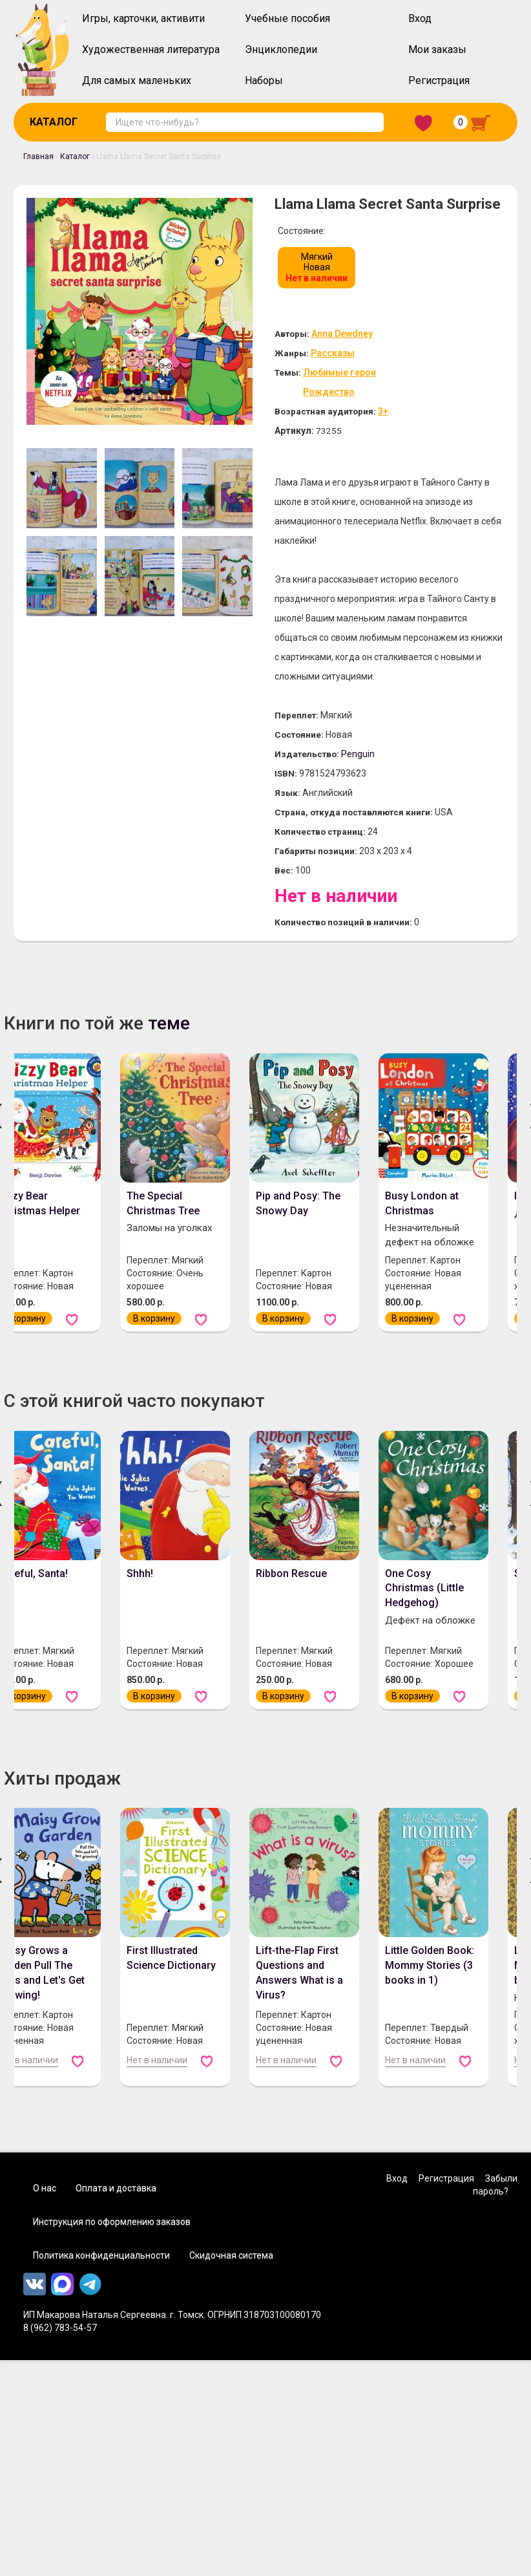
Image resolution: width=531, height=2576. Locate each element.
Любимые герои (349, 373)
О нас (44, 2211)
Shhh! (140, 1597)
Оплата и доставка (116, 2211)
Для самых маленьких (136, 80)
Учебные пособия (287, 18)
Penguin (370, 776)
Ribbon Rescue (291, 1597)
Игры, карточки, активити (143, 18)
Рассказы (341, 353)
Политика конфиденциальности (101, 2278)
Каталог (54, 122)
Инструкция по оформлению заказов (112, 2245)
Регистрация (439, 80)
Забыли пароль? (495, 2208)
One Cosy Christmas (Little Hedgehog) (424, 1612)
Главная (38, 156)
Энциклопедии (281, 49)
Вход (420, 18)
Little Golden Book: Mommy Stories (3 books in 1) (429, 1989)
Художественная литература (151, 49)
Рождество (338, 393)
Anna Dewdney (355, 333)
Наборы (264, 80)
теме (169, 1046)
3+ (401, 413)
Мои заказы (437, 49)
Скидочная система (231, 2278)
